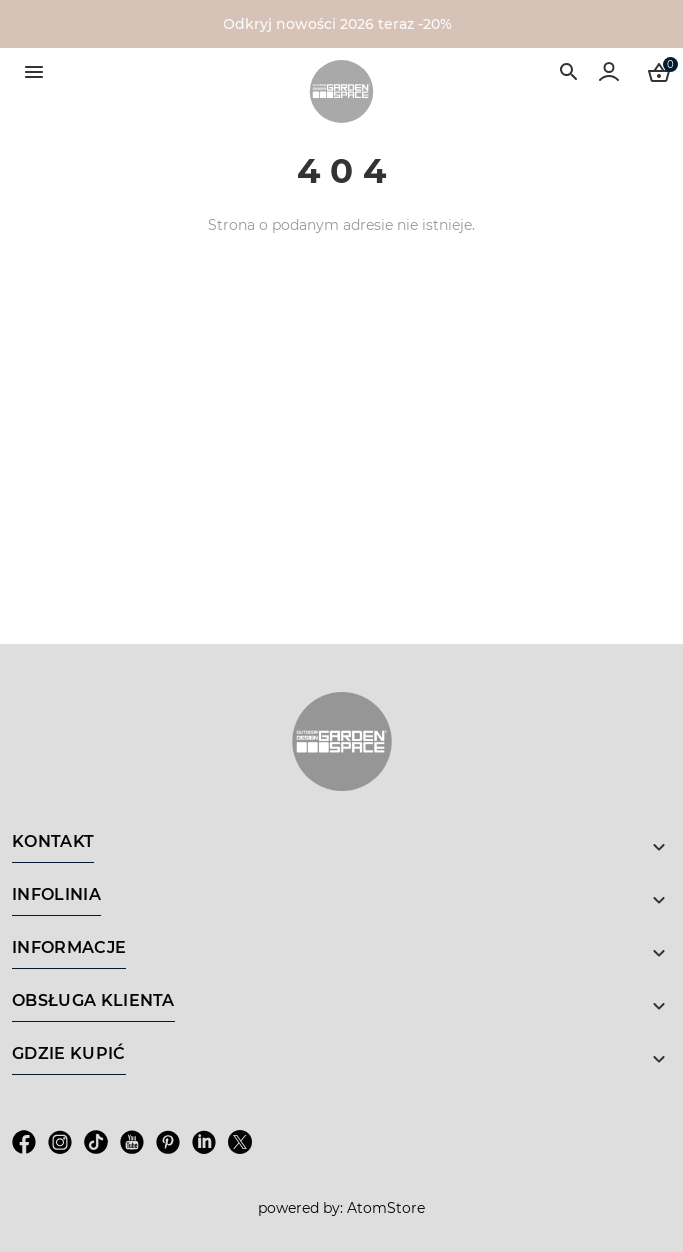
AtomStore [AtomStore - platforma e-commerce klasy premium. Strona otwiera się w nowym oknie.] (386, 1208)
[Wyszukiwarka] (569, 72)
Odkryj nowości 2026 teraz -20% (337, 24)
